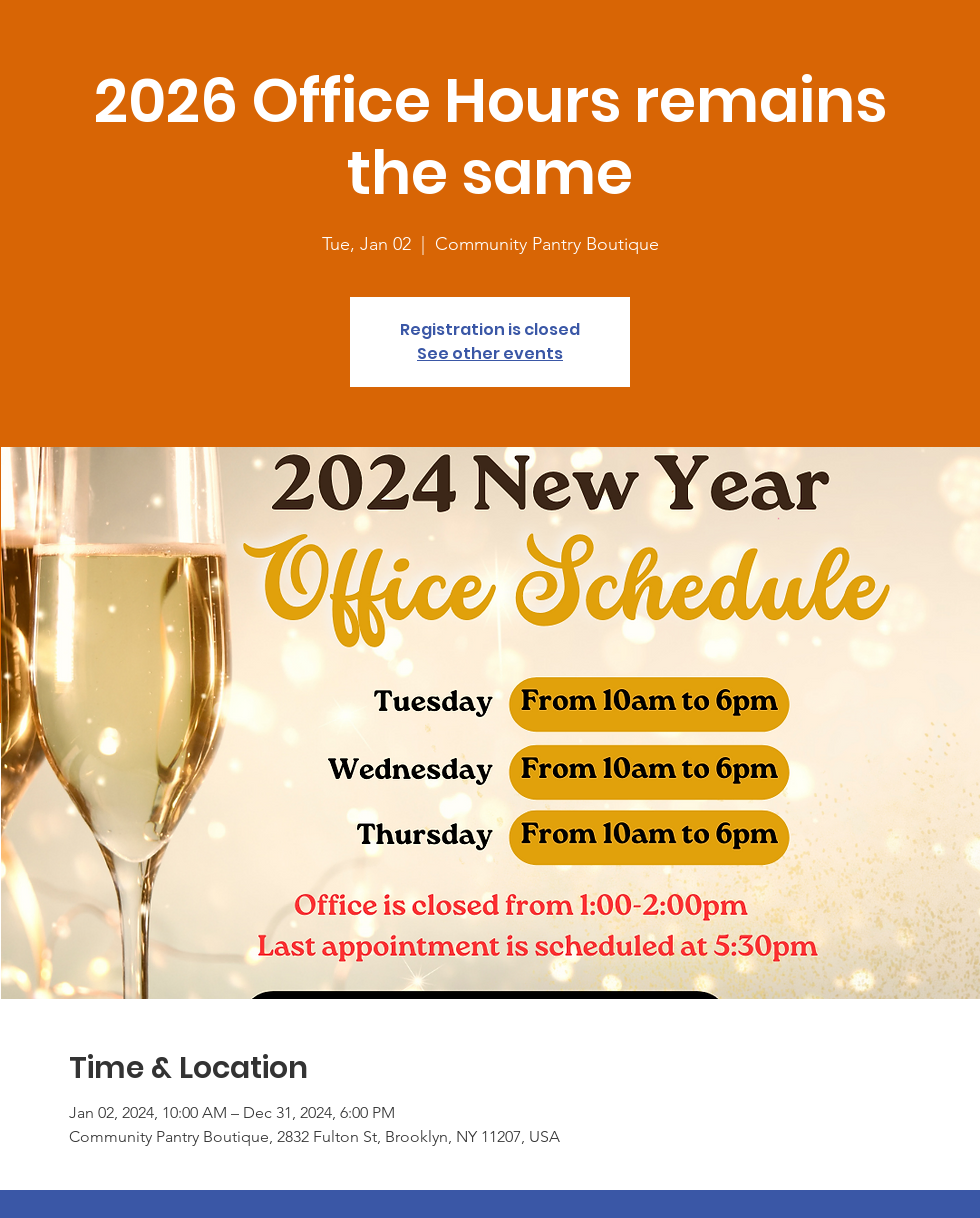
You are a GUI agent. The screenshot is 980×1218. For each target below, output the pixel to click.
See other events (490, 353)
